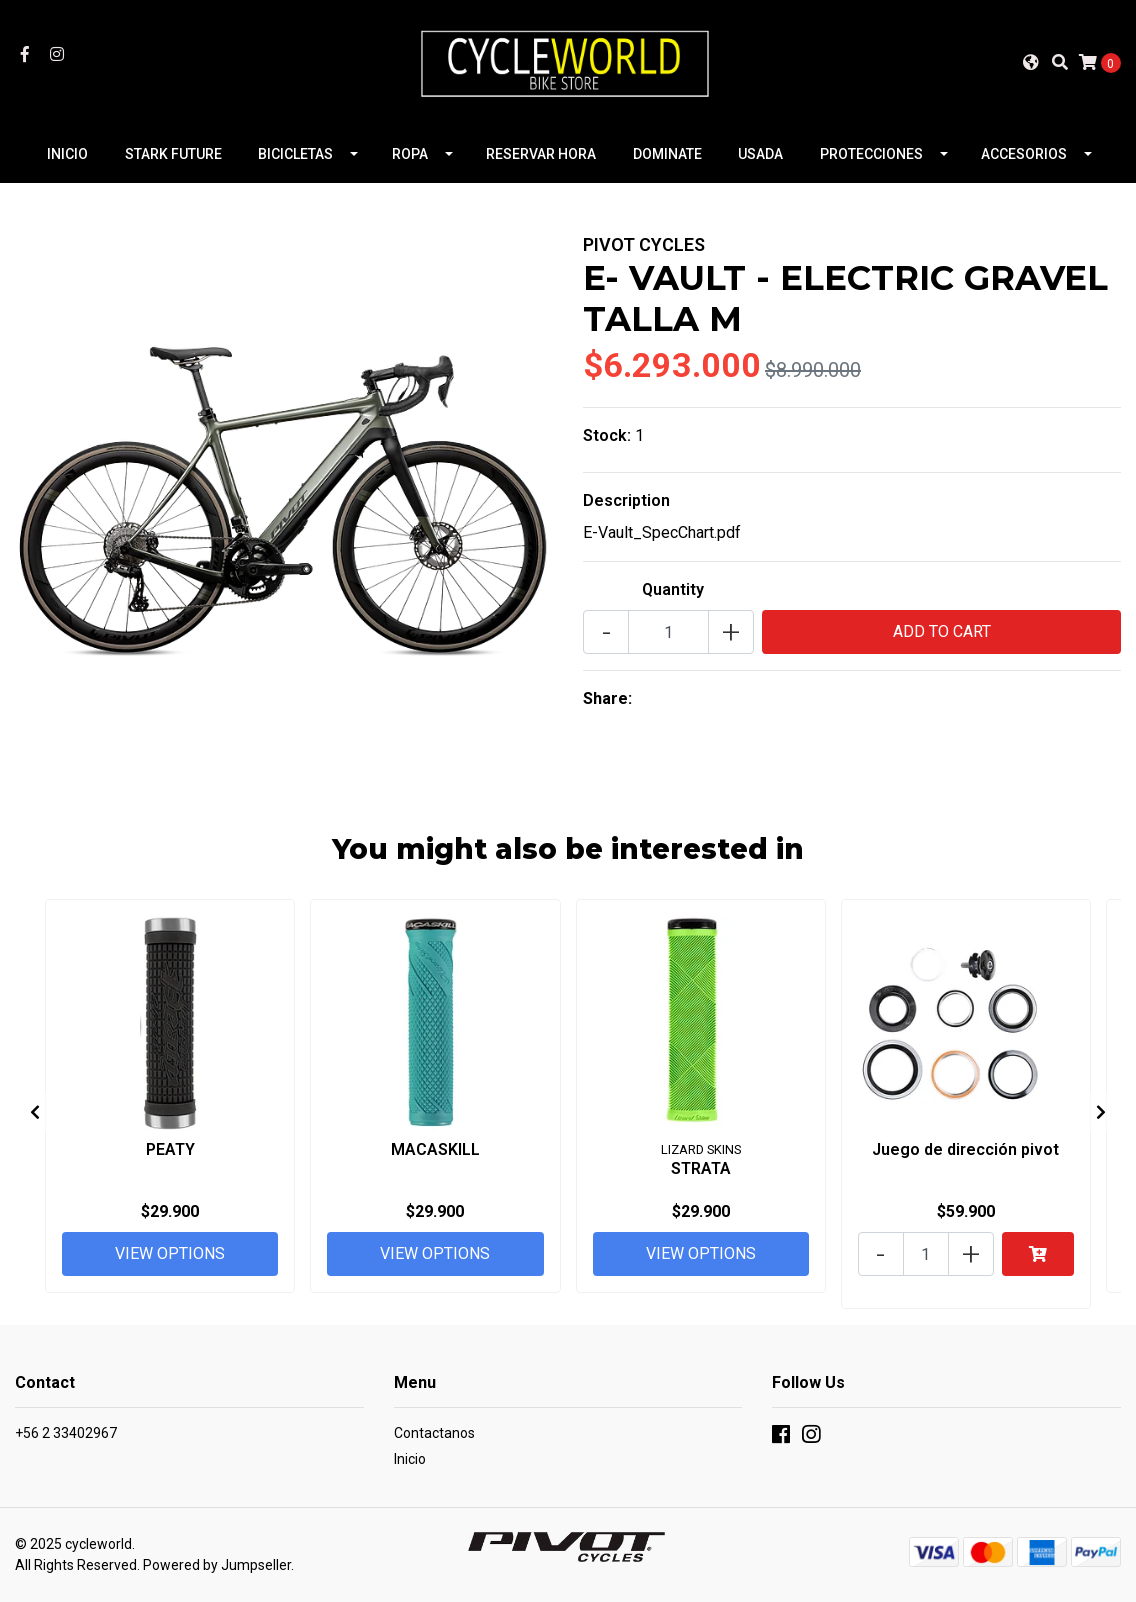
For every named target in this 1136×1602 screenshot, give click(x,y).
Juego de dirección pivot (965, 1149)
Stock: (607, 435)
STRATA (701, 1168)
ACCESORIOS (1024, 154)
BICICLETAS (295, 154)
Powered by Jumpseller (217, 1565)
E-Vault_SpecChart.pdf (662, 532)
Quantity (673, 589)
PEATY (170, 1149)
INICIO (67, 154)
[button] (1031, 62)
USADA (760, 154)
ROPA (410, 154)
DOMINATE (667, 154)
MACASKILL (435, 1149)
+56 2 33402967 (66, 1433)
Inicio (410, 1459)
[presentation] (35, 1112)
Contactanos (434, 1433)
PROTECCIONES (871, 154)
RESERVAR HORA (541, 154)
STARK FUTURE (173, 154)
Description (626, 500)
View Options (170, 1253)
